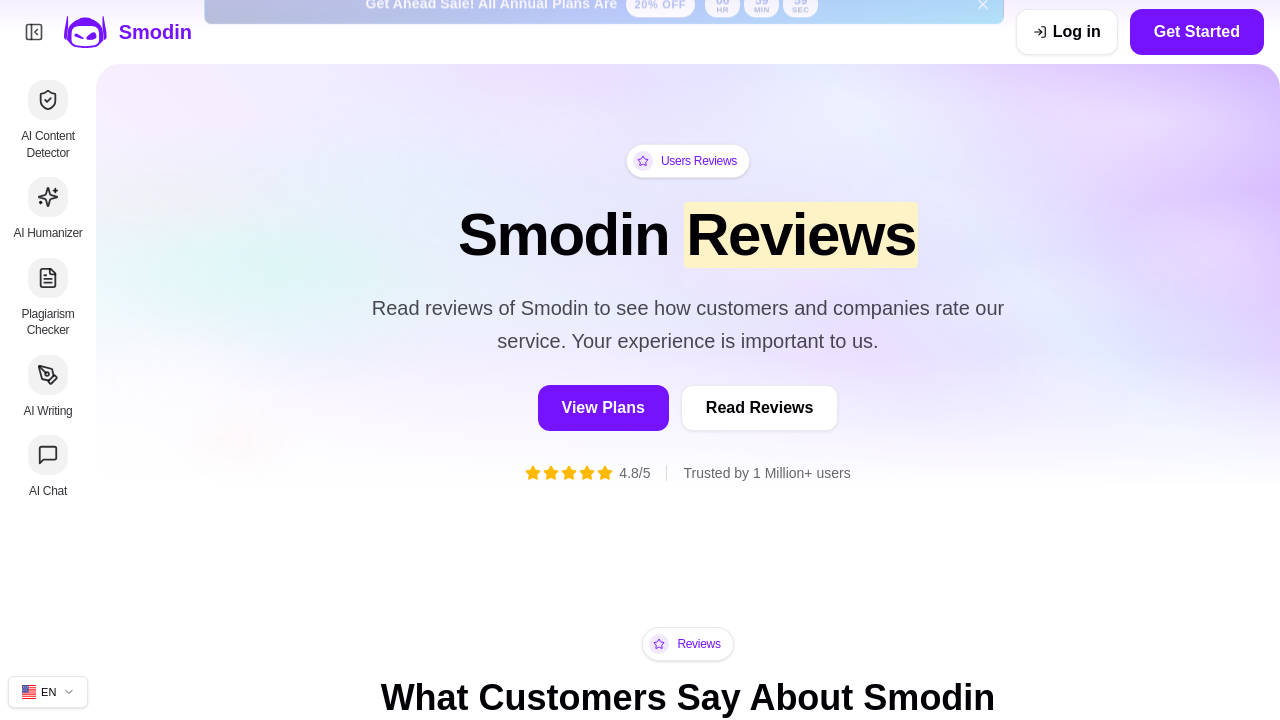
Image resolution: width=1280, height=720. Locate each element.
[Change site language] (48, 692)
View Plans (603, 407)
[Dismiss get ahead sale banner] (983, 32)
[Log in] (1067, 32)
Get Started (1197, 31)
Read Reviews (760, 407)
